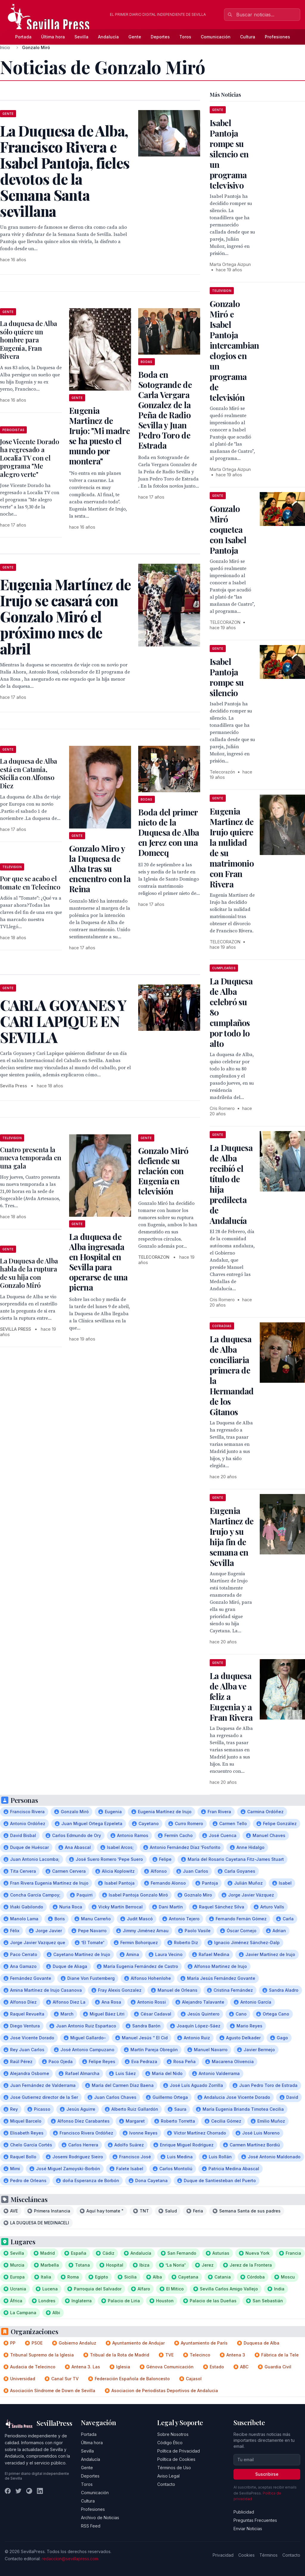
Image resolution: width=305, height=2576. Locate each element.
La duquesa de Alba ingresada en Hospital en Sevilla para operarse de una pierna (98, 1262)
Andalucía (108, 36)
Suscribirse (266, 2474)
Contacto (166, 2484)
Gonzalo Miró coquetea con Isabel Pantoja (228, 529)
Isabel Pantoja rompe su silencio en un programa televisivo (229, 154)
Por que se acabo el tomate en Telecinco (30, 882)
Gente (134, 36)
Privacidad (223, 2555)
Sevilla (81, 36)
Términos (268, 2555)
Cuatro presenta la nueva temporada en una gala (30, 1157)
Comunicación (216, 36)
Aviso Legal (168, 2475)
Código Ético (170, 2442)
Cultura (247, 36)
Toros (185, 36)
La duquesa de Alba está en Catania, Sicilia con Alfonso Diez (28, 773)
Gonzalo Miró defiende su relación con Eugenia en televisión (163, 1171)
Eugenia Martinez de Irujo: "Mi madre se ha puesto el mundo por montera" (99, 435)
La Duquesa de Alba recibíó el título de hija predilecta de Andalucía (231, 1184)
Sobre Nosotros (173, 2434)
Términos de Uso (174, 2467)
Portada (23, 36)
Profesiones (277, 36)
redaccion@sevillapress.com (70, 2558)
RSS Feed (90, 2525)
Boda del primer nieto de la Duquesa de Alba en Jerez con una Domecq (168, 832)
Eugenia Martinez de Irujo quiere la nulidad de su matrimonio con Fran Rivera (232, 848)
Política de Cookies (176, 2459)
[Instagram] (29, 2491)
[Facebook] (8, 2491)
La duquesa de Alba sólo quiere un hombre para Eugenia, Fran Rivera (28, 340)
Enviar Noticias (248, 2528)
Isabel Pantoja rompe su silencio (227, 677)
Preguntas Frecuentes (255, 2520)
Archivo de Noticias (100, 2517)
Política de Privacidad (178, 2450)
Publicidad (244, 2511)
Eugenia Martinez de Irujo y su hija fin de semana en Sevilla (231, 1536)
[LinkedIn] (40, 2491)
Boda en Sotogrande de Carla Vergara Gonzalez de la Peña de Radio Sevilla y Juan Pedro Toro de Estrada (165, 410)
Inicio (5, 47)
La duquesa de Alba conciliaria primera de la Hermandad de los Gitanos (232, 1375)
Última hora (53, 36)
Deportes (160, 36)
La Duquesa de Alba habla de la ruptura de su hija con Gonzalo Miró (29, 1273)
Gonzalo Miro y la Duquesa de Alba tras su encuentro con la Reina (99, 868)
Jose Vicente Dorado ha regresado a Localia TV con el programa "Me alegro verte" (29, 458)
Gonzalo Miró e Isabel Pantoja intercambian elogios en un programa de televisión (234, 350)
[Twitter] (18, 2491)
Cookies (246, 2555)
